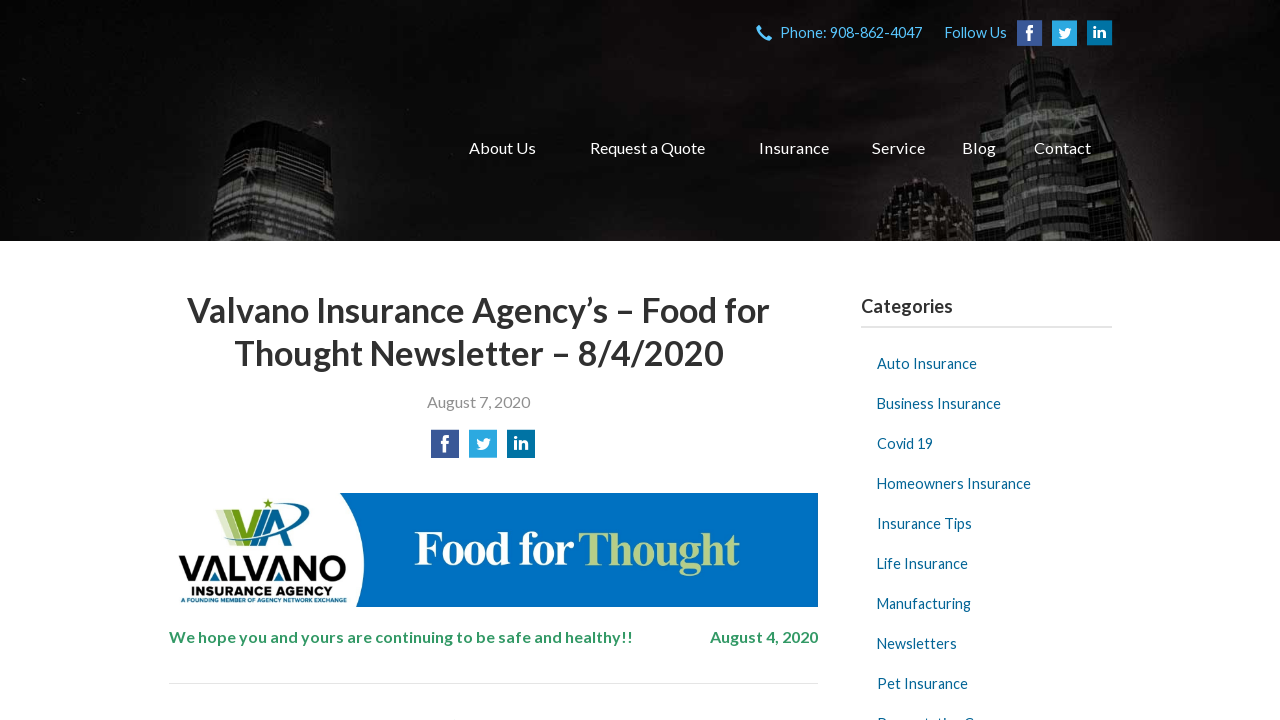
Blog (979, 147)
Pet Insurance (922, 683)
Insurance (794, 147)
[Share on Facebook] (445, 449)
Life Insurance (922, 563)
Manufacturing (924, 603)
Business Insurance (939, 403)
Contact (1062, 147)
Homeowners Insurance (954, 483)
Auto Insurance (927, 363)
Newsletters (917, 643)
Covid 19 (905, 443)
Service (898, 147)
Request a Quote (647, 147)
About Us (502, 147)
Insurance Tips (924, 523)
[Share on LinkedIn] (521, 449)
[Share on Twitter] (483, 449)
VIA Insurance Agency (293, 148)
